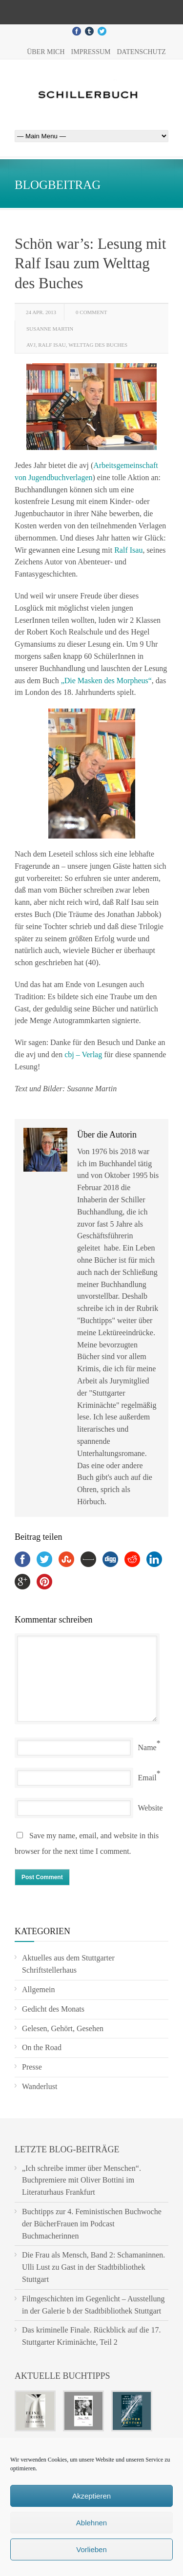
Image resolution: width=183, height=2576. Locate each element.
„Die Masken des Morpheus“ (106, 680)
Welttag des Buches (97, 345)
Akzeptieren (91, 2496)
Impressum (91, 52)
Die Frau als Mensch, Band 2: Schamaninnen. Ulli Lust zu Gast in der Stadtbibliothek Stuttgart (93, 2267)
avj (31, 345)
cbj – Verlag (83, 1054)
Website (150, 1808)
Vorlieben (91, 2549)
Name (147, 1747)
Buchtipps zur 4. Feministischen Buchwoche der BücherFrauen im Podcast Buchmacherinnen (92, 2223)
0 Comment (91, 312)
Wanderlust (39, 2086)
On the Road (41, 2047)
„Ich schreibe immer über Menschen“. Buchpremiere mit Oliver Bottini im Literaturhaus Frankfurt (81, 2180)
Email (147, 1777)
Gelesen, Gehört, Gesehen (62, 2028)
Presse (32, 2067)
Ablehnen (91, 2523)
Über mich (45, 52)
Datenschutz (141, 52)
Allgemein (38, 1989)
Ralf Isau (52, 345)
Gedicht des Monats (53, 2009)
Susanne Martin (49, 329)
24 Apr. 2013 (41, 312)
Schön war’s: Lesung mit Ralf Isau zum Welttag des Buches (90, 263)
